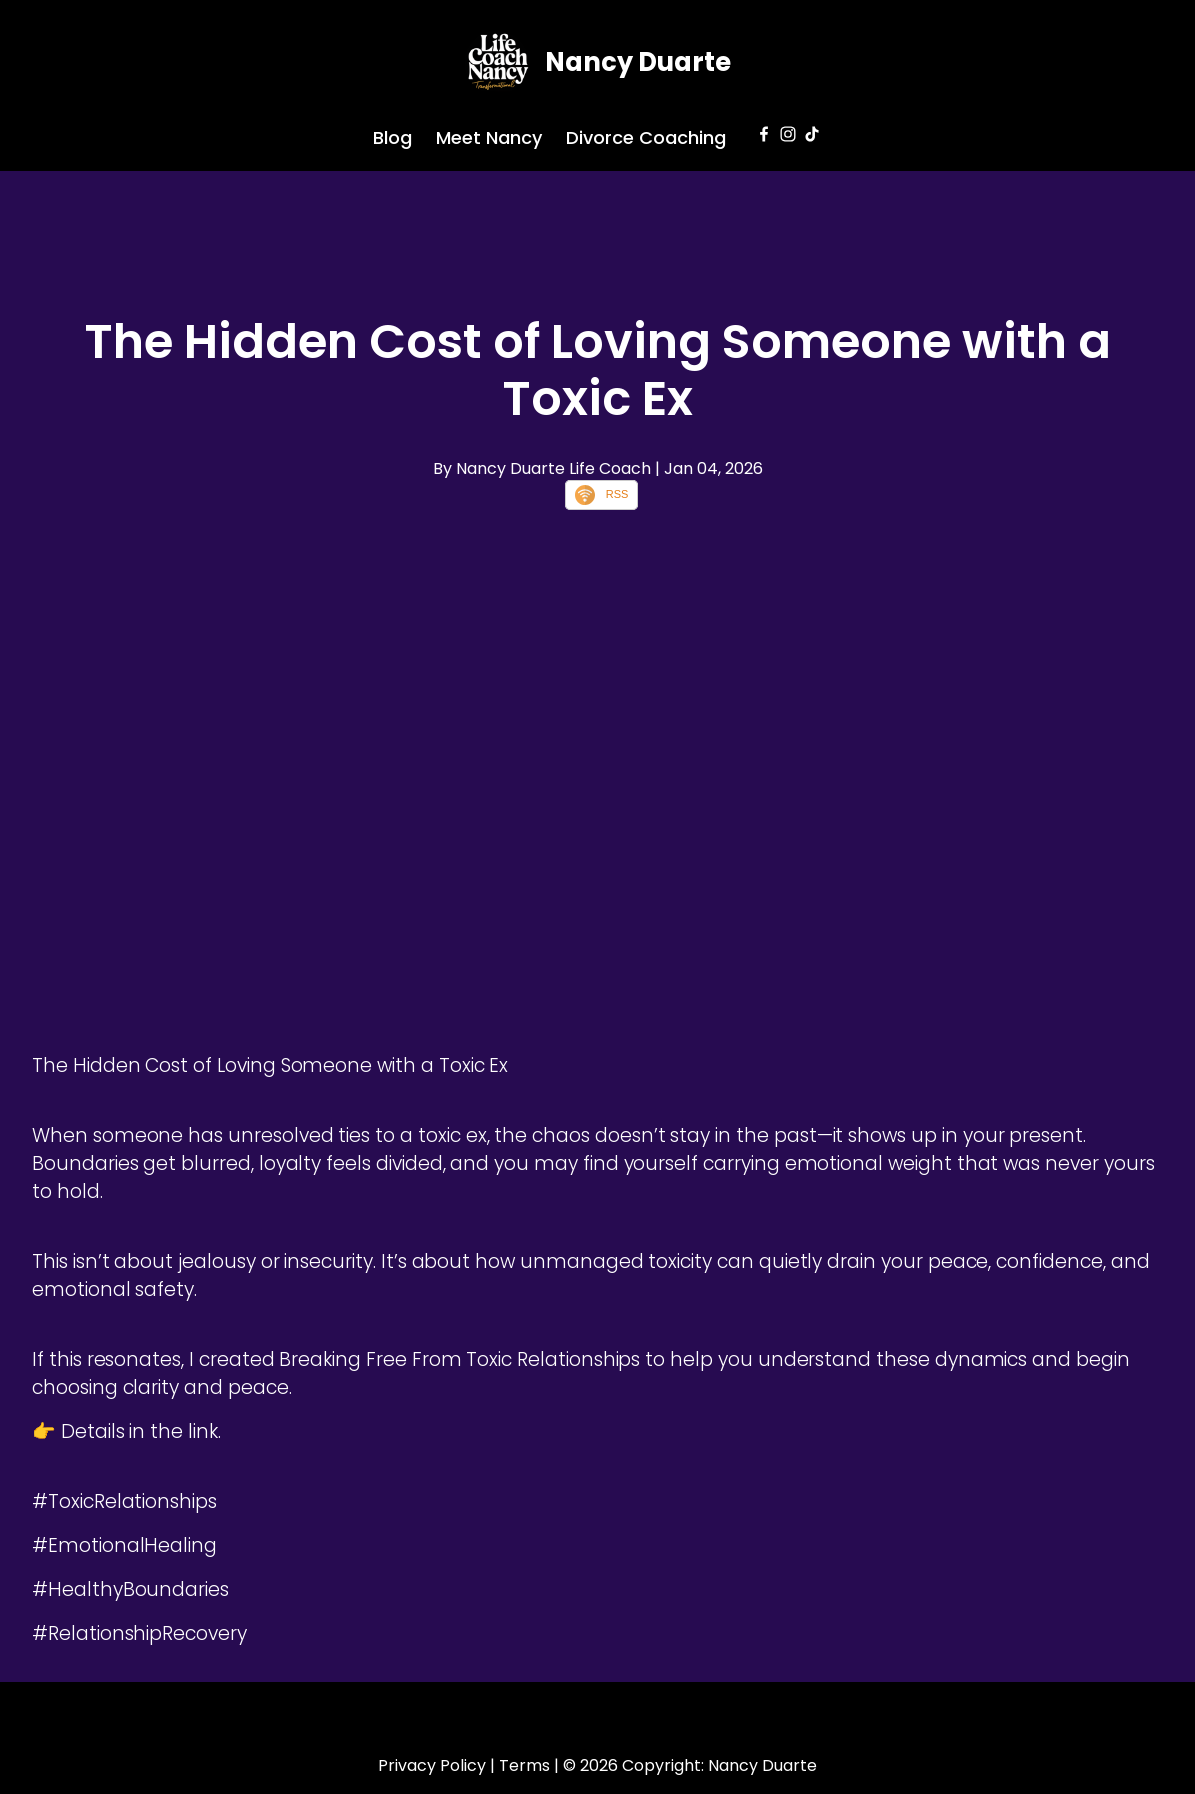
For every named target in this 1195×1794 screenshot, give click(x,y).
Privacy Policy (432, 1765)
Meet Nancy (489, 137)
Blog (392, 137)
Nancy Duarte (638, 62)
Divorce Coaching (646, 137)
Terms (524, 1765)
